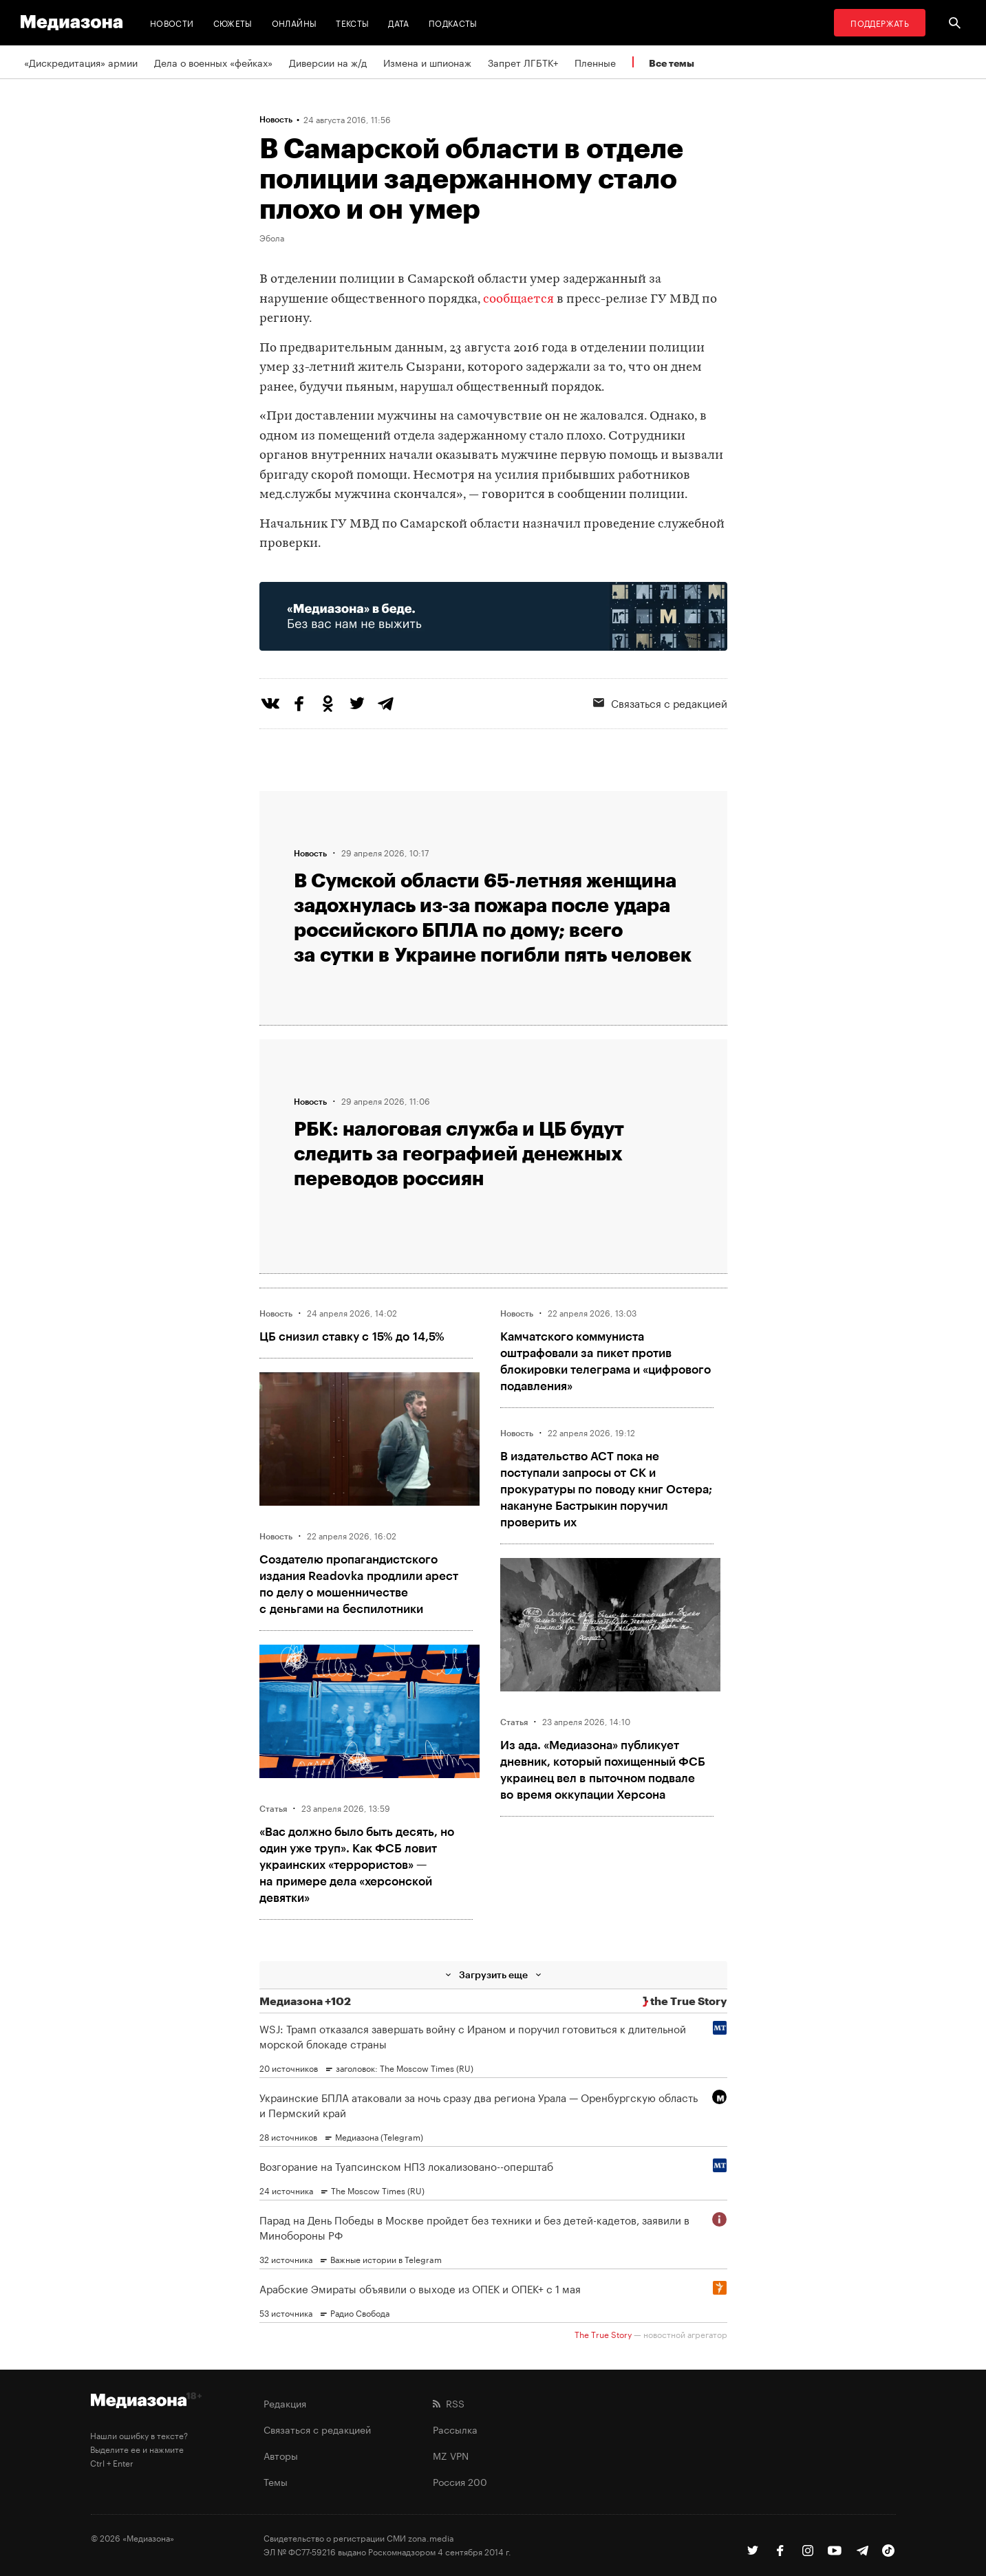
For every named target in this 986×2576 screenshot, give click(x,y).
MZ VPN (451, 2455)
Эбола (271, 237)
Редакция (285, 2402)
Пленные (595, 61)
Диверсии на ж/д (328, 61)
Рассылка (455, 2428)
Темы (276, 2481)
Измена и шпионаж (427, 61)
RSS (448, 2402)
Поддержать (879, 22)
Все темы (671, 63)
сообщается (518, 299)
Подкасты (453, 22)
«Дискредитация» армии (81, 61)
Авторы (281, 2455)
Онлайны (294, 22)
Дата (398, 22)
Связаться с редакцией (660, 702)
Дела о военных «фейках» (213, 61)
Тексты (352, 22)
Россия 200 (460, 2481)
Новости (172, 22)
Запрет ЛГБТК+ (523, 61)
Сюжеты (233, 22)
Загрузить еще (493, 1974)
